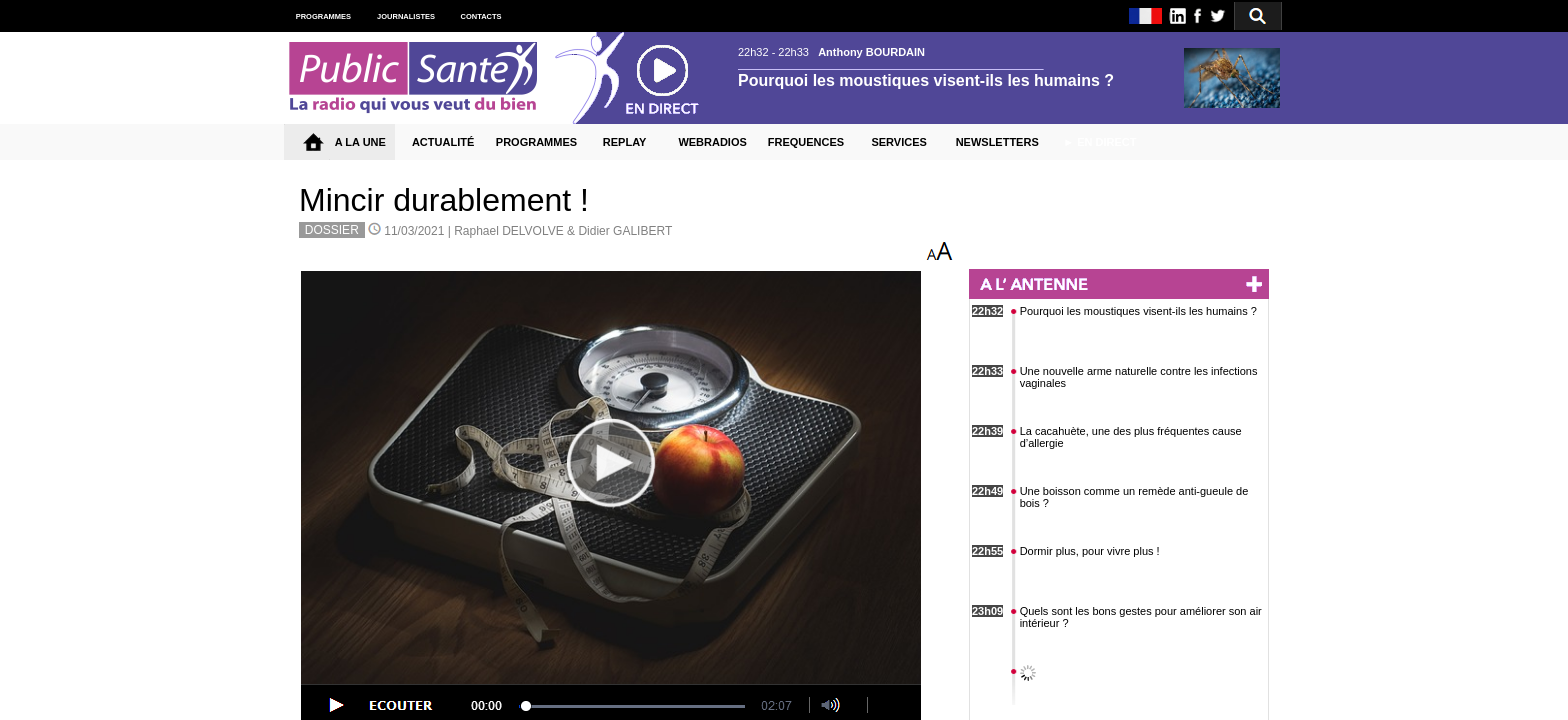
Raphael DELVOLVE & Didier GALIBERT (563, 231)
